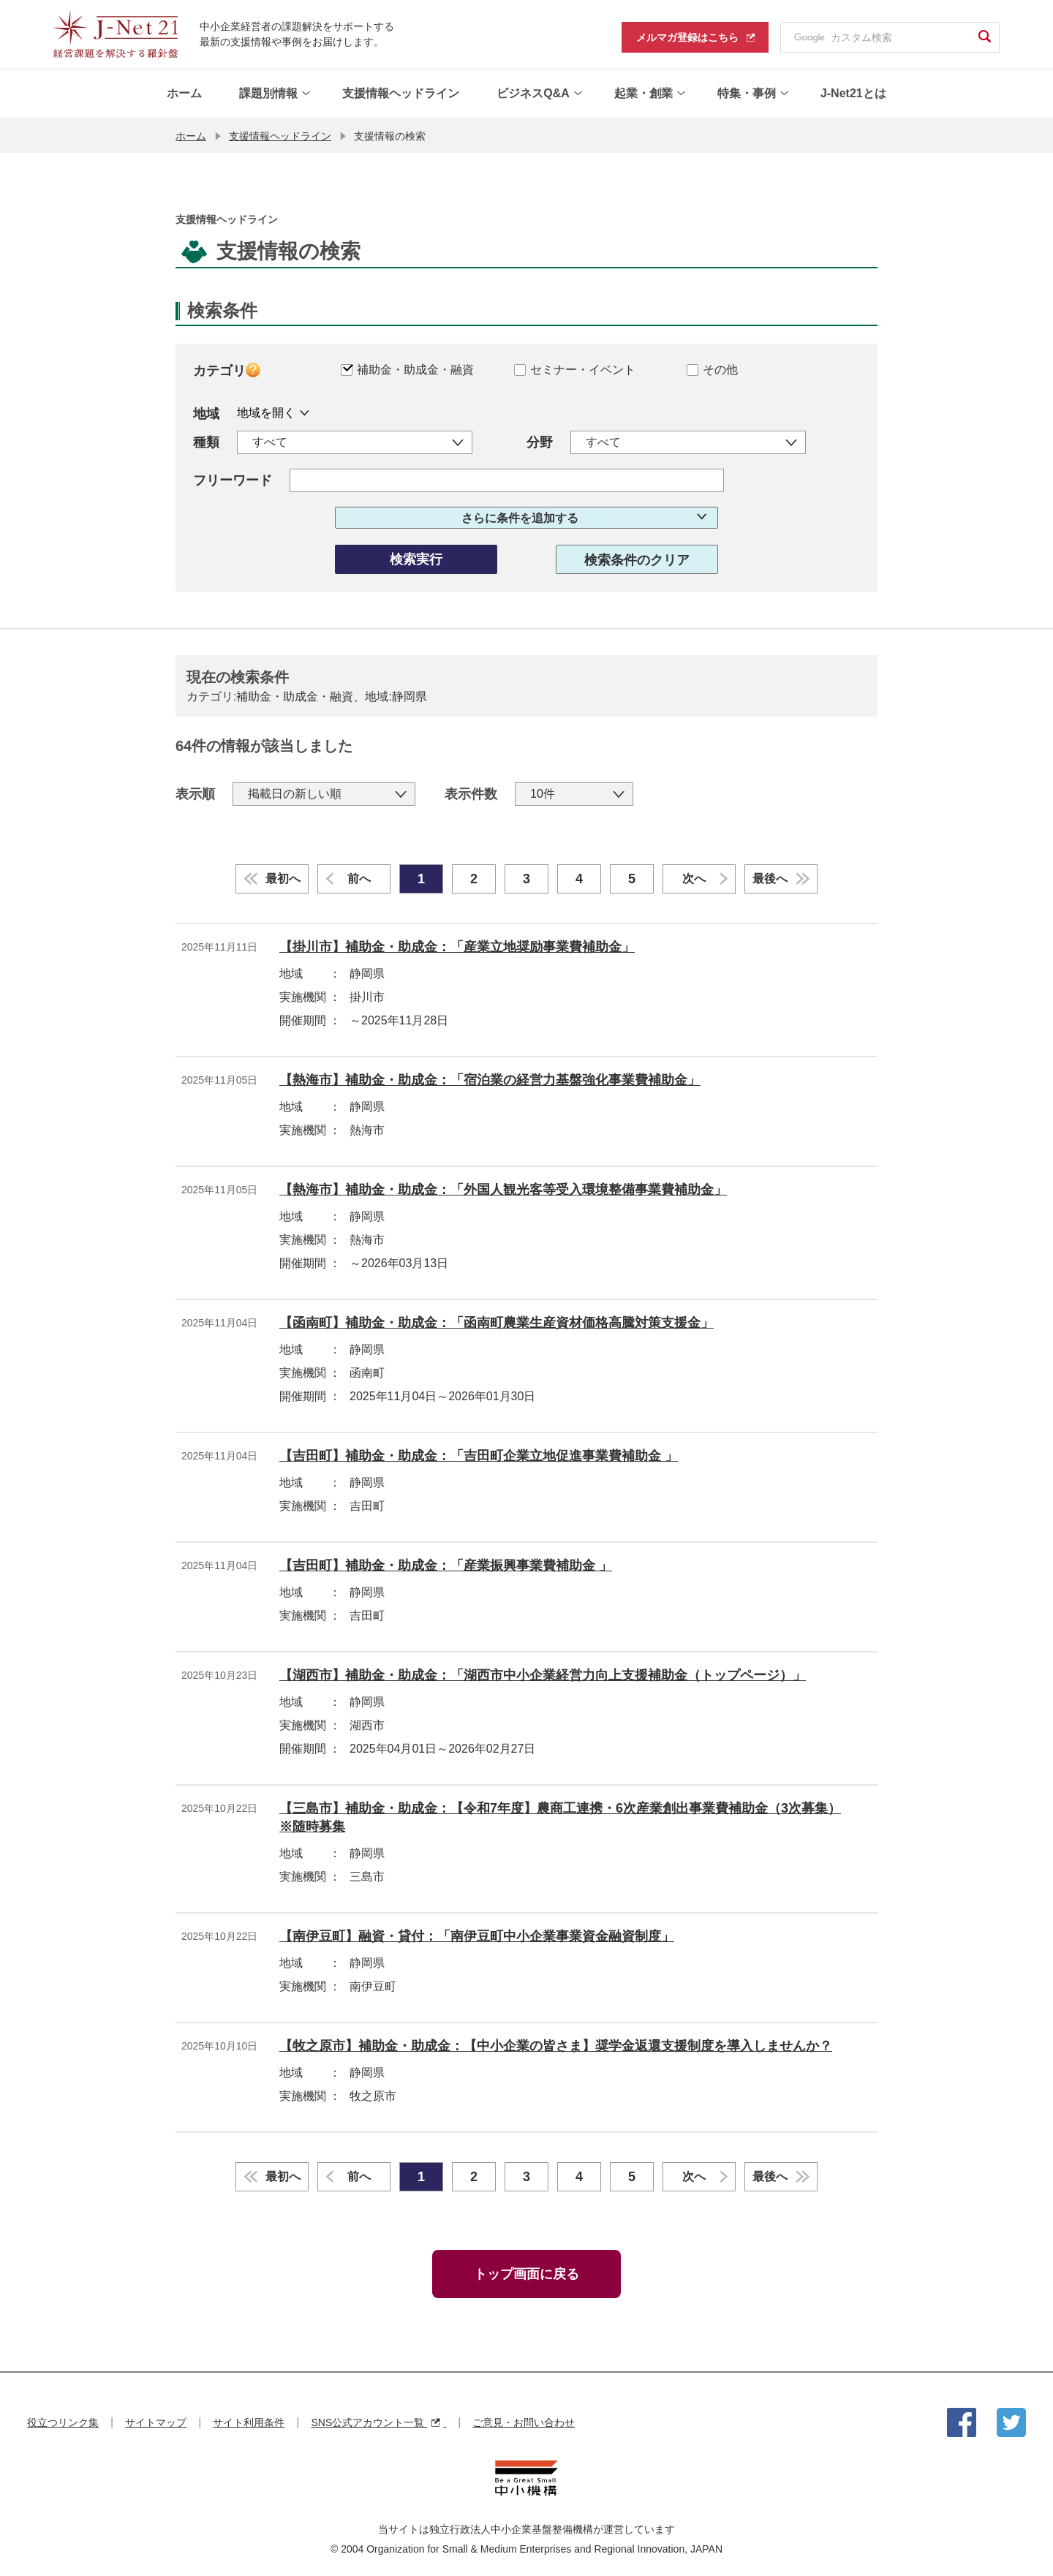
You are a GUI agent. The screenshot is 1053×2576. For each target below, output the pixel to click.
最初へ (283, 878)
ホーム (191, 135)
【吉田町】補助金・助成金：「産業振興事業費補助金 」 (445, 1564)
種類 (206, 441)
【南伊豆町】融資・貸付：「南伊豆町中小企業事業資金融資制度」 (476, 1935)
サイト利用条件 (248, 2422)
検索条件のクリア (637, 559)
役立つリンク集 (63, 2422)
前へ (359, 878)
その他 (720, 369)
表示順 (195, 793)
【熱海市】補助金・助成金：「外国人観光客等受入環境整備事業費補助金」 (503, 1189)
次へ (694, 878)
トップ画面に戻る (526, 2273)
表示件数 (471, 793)
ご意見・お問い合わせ (523, 2422)
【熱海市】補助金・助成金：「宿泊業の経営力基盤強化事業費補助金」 (490, 1079)
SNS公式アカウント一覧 (378, 2422)
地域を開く (266, 412)
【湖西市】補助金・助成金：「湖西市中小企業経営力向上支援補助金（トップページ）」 (542, 1674)
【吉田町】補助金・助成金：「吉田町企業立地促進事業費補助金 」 (478, 1455)
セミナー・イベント (582, 369)
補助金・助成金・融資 (415, 369)
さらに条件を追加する (519, 517)
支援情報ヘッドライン (280, 135)
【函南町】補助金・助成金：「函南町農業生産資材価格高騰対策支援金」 (496, 1322)
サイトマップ (155, 2422)
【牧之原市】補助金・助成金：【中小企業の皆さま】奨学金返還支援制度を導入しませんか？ (555, 2045)
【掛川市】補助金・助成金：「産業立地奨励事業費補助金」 (457, 946)
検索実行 (416, 558)
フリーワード (232, 479)
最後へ (770, 878)
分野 (539, 441)
